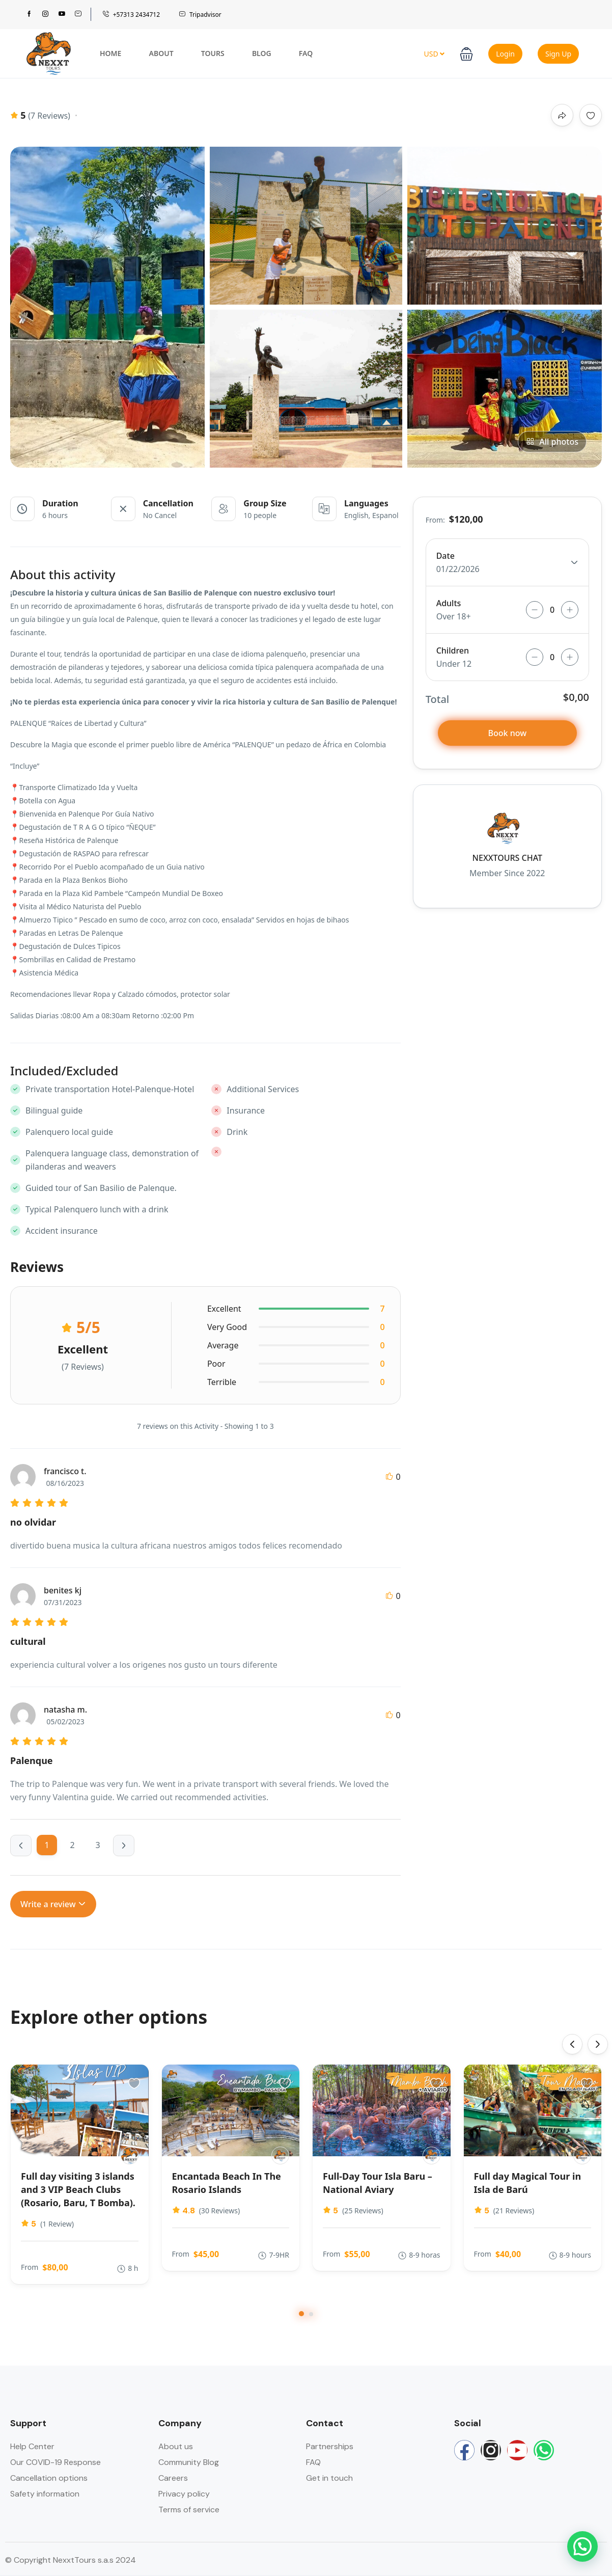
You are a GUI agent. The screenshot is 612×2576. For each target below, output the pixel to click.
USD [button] (434, 54)
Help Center (32, 2446)
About (161, 53)
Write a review (53, 1904)
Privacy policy (184, 2493)
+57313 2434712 (131, 14)
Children (452, 650)
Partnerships (329, 2446)
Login (505, 54)
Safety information (44, 2493)
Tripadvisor (200, 14)
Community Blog (188, 2462)
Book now (507, 733)
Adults (448, 603)
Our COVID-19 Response (55, 2462)
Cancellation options (49, 2478)
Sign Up (558, 54)
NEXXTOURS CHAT (507, 857)
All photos (552, 441)
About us (175, 2446)
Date (445, 555)
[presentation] (572, 2044)
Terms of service (188, 2509)
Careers (173, 2478)
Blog (261, 53)
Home (110, 53)
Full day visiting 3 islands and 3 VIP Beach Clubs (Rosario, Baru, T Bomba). (78, 2189)
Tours (213, 53)
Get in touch (329, 2478)
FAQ (306, 53)
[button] (466, 53)
